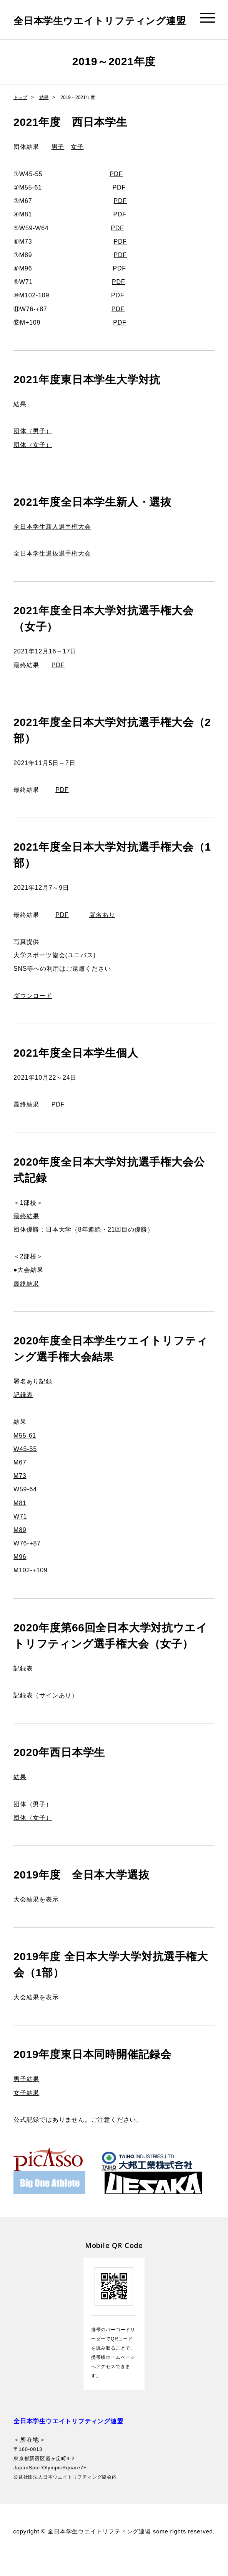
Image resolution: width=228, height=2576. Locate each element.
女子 (77, 164)
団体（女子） (32, 462)
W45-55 (25, 1466)
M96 (20, 1574)
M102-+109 (30, 1587)
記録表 (23, 1412)
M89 (20, 1547)
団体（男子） (32, 448)
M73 (20, 1493)
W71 (20, 1533)
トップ (20, 114)
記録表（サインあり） (45, 1712)
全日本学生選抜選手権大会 (52, 570)
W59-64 (25, 1506)
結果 (43, 114)
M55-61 (24, 1453)
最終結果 (26, 1233)
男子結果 (26, 2096)
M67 (20, 1479)
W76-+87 (27, 1560)
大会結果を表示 (36, 1916)
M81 (20, 1520)
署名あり (102, 932)
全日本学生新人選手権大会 (52, 544)
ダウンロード (32, 1013)
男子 (58, 164)
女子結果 (26, 2110)
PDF (116, 191)
